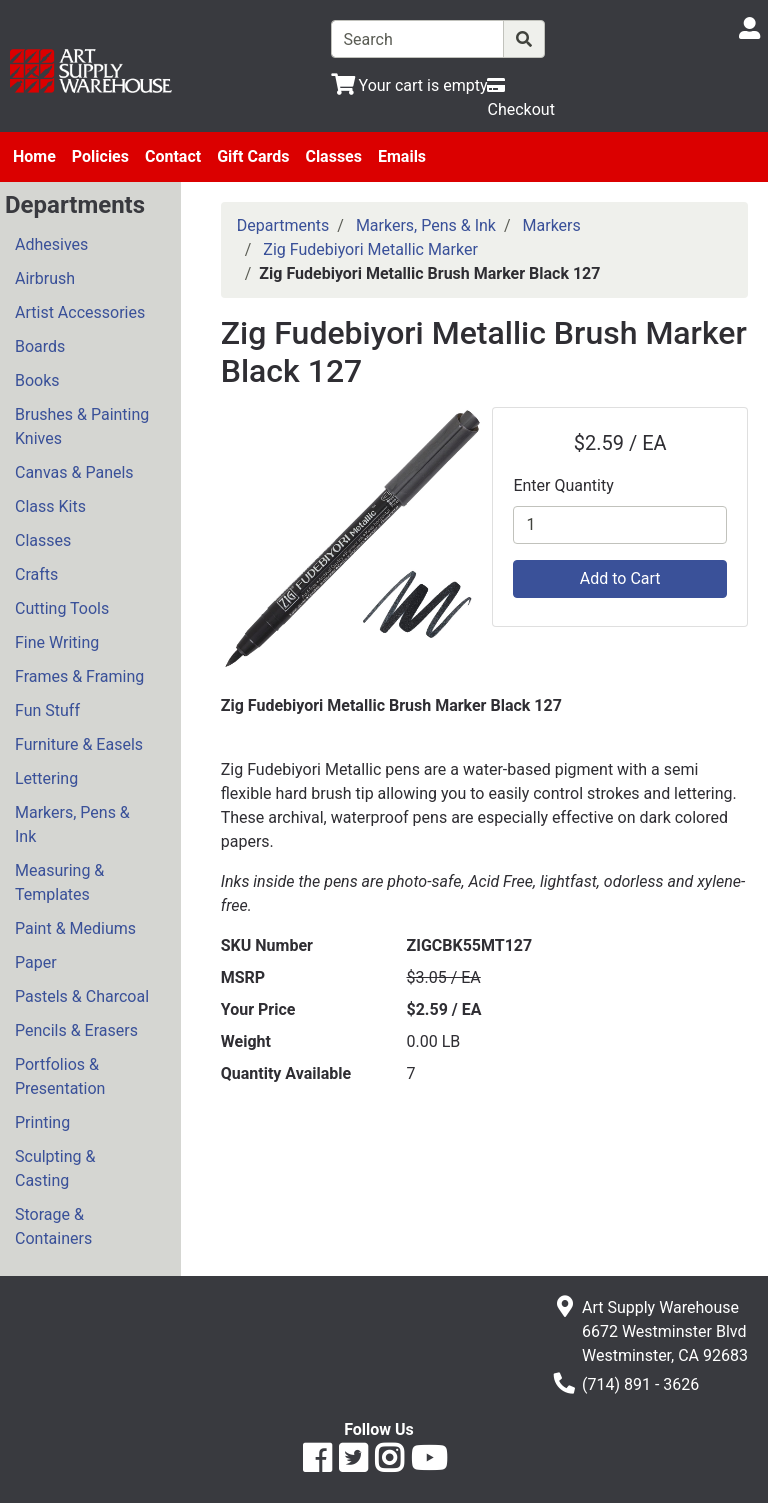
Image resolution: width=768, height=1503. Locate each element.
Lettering (46, 778)
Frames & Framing (79, 676)
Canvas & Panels (74, 472)
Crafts (36, 574)
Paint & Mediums (75, 928)
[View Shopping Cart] (409, 85)
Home (34, 156)
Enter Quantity (563, 485)
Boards (40, 346)
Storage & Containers (53, 1226)
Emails (402, 156)
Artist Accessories (80, 312)
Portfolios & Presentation (60, 1076)
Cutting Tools (62, 608)
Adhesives (51, 244)
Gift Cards (253, 156)
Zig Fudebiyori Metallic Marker (370, 249)
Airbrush (45, 278)
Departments (283, 225)
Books (37, 380)
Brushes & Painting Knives (82, 426)
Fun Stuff (47, 710)
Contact (173, 156)
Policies (100, 156)
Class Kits (50, 506)
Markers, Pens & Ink (72, 824)
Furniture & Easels (79, 744)
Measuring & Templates (59, 882)
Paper (36, 962)
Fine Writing (57, 642)
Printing (42, 1122)
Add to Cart (620, 578)
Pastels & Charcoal (82, 996)
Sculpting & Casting (55, 1168)
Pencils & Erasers (76, 1030)
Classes (333, 156)
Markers (552, 225)
